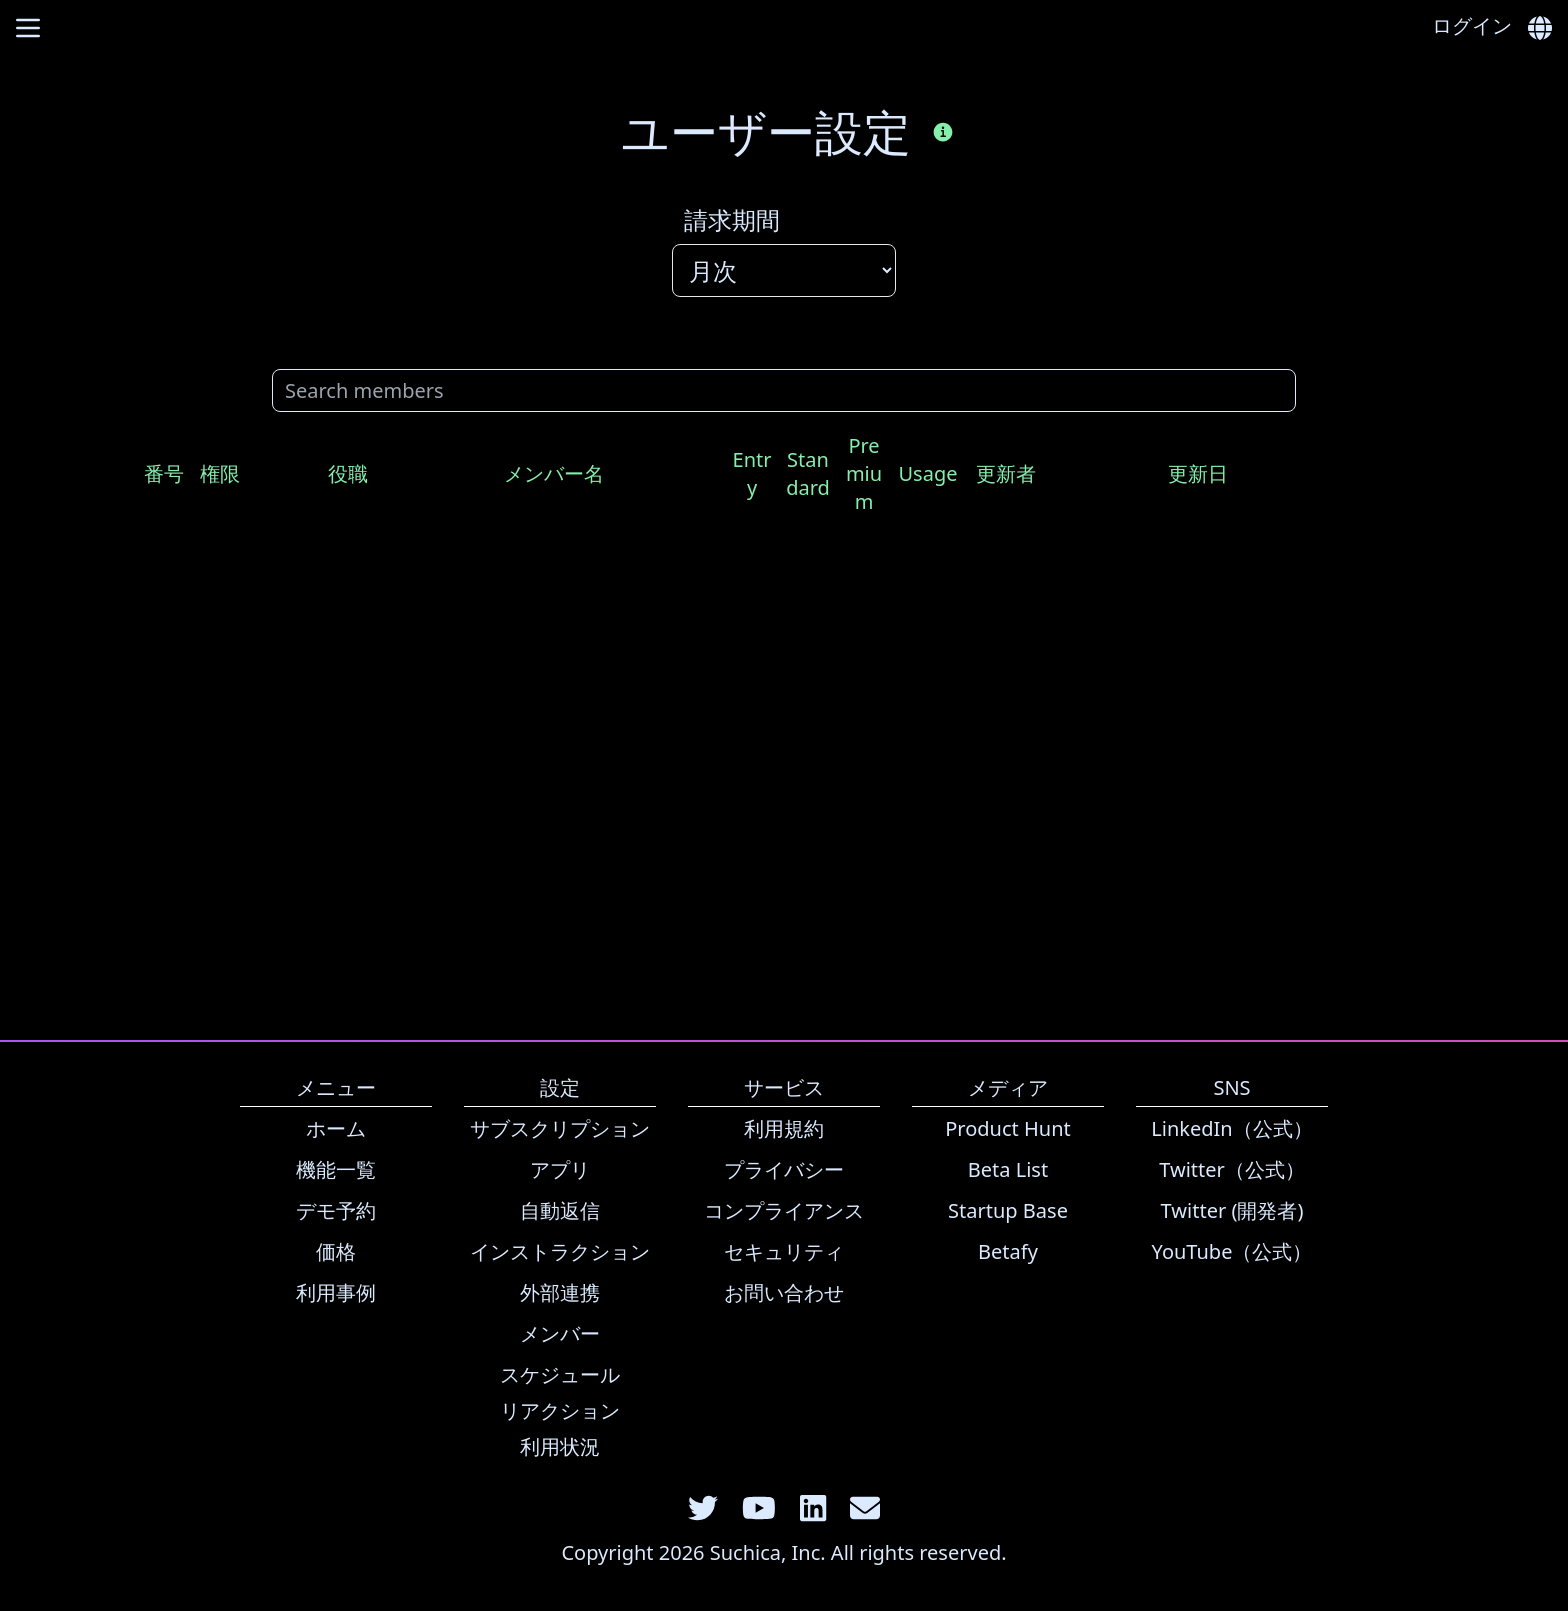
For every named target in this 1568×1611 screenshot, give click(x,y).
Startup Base (1008, 1210)
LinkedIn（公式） (1231, 1128)
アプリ (560, 1169)
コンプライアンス (784, 1210)
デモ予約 (336, 1210)
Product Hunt (1008, 1128)
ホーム (336, 1128)
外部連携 (560, 1292)
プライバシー (784, 1169)
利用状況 (560, 1446)
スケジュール (560, 1374)
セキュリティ (784, 1251)
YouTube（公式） (1232, 1251)
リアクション (560, 1410)
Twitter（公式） (1232, 1169)
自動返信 (560, 1210)
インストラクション (560, 1251)
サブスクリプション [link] (560, 1128)
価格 (336, 1251)
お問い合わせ (784, 1292)
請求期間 (732, 220)
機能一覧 (336, 1169)
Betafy (1008, 1251)
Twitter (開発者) (1232, 1210)
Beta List (1008, 1169)
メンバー (560, 1333)
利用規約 (784, 1128)
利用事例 (336, 1292)
